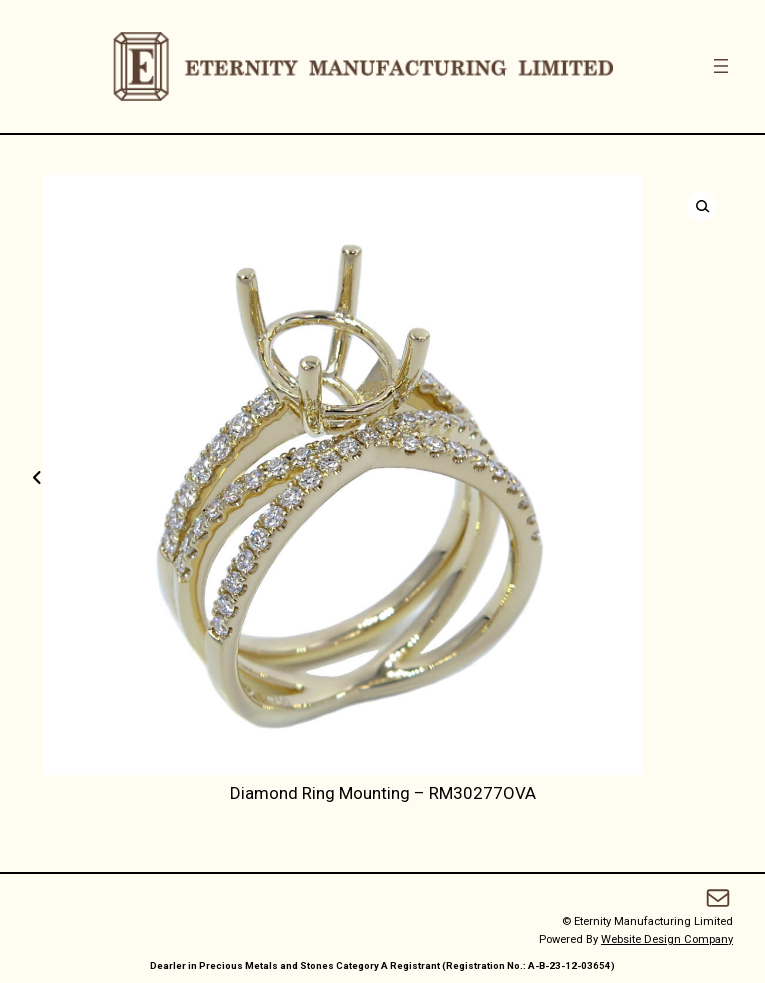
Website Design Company (667, 939)
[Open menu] (721, 66)
